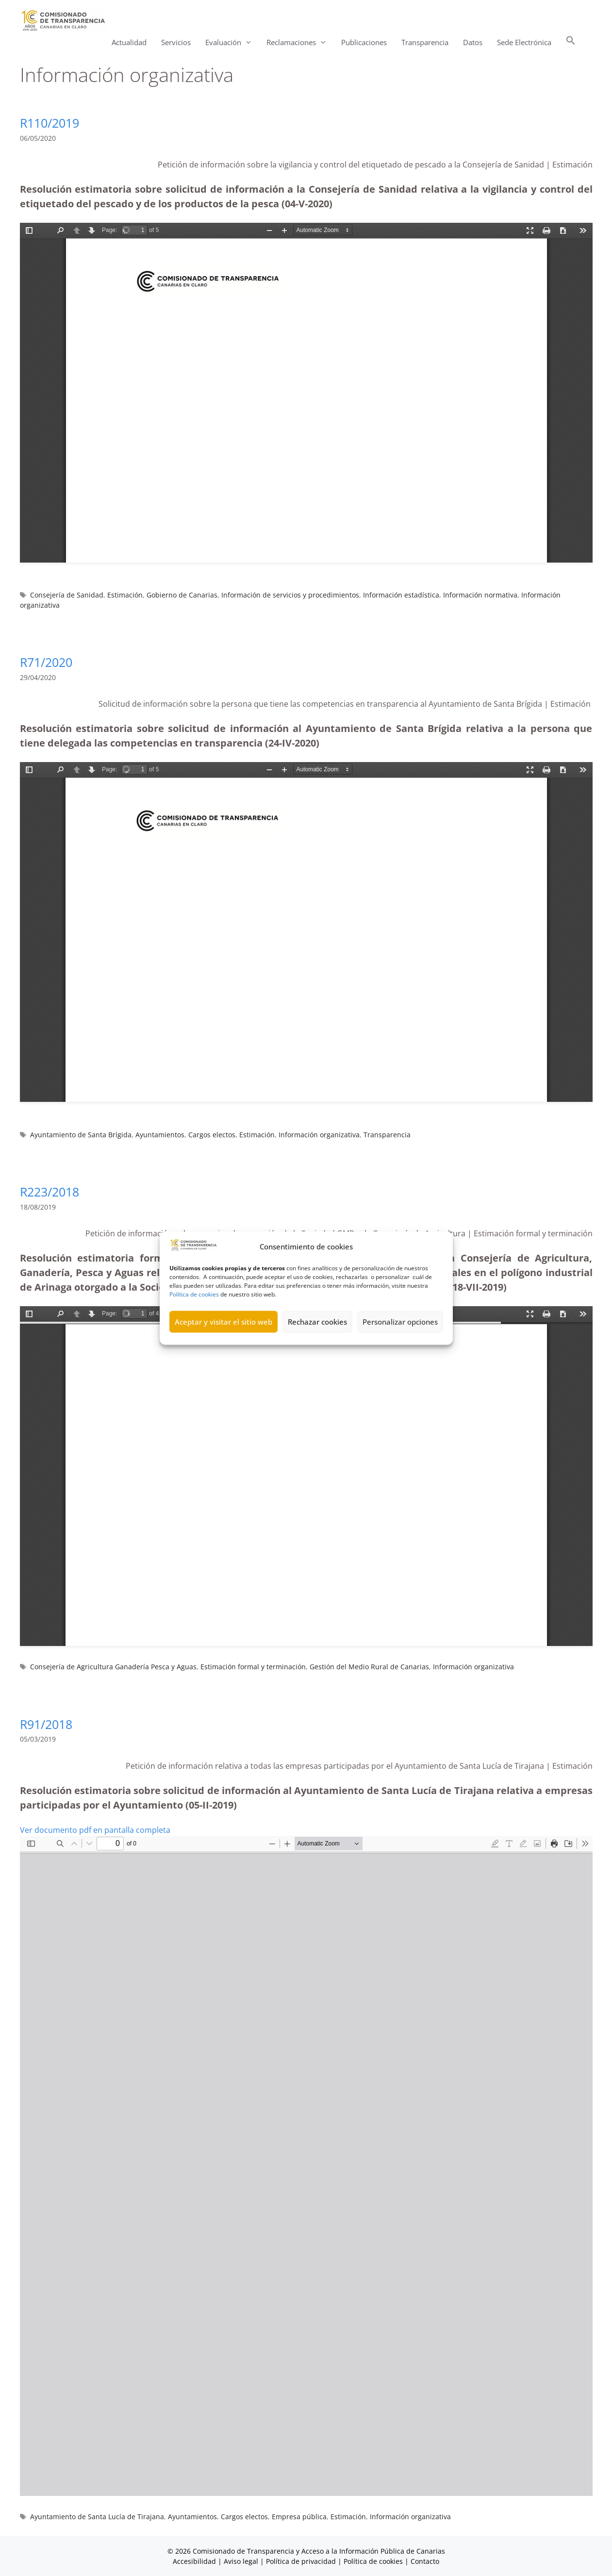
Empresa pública (299, 2516)
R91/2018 (46, 1724)
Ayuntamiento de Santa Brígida (81, 1134)
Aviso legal (241, 2561)
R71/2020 (46, 662)
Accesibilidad (195, 2561)
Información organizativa (319, 1134)
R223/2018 (49, 1191)
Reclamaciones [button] (300, 42)
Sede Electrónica (524, 42)
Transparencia (424, 42)
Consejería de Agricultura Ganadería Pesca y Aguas (113, 1666)
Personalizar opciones (400, 1322)
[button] (571, 42)
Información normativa (480, 594)
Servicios (176, 42)
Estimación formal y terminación (253, 1666)
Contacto (425, 2561)
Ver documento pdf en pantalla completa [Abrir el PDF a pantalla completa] (95, 1830)
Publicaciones (364, 42)
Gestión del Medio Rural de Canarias (369, 1666)
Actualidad (129, 42)
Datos (472, 42)
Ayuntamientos (159, 1134)
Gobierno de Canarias (182, 594)
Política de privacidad (301, 2561)
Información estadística (401, 594)
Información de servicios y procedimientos (290, 594)
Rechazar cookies (317, 1322)
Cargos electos (211, 1134)
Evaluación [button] (232, 42)
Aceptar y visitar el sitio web (223, 1322)
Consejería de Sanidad (66, 594)
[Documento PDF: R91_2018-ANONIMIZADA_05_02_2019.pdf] (306, 2166)
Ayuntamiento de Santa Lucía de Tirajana (97, 2516)
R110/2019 (49, 123)
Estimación (125, 594)
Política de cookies (194, 1294)
